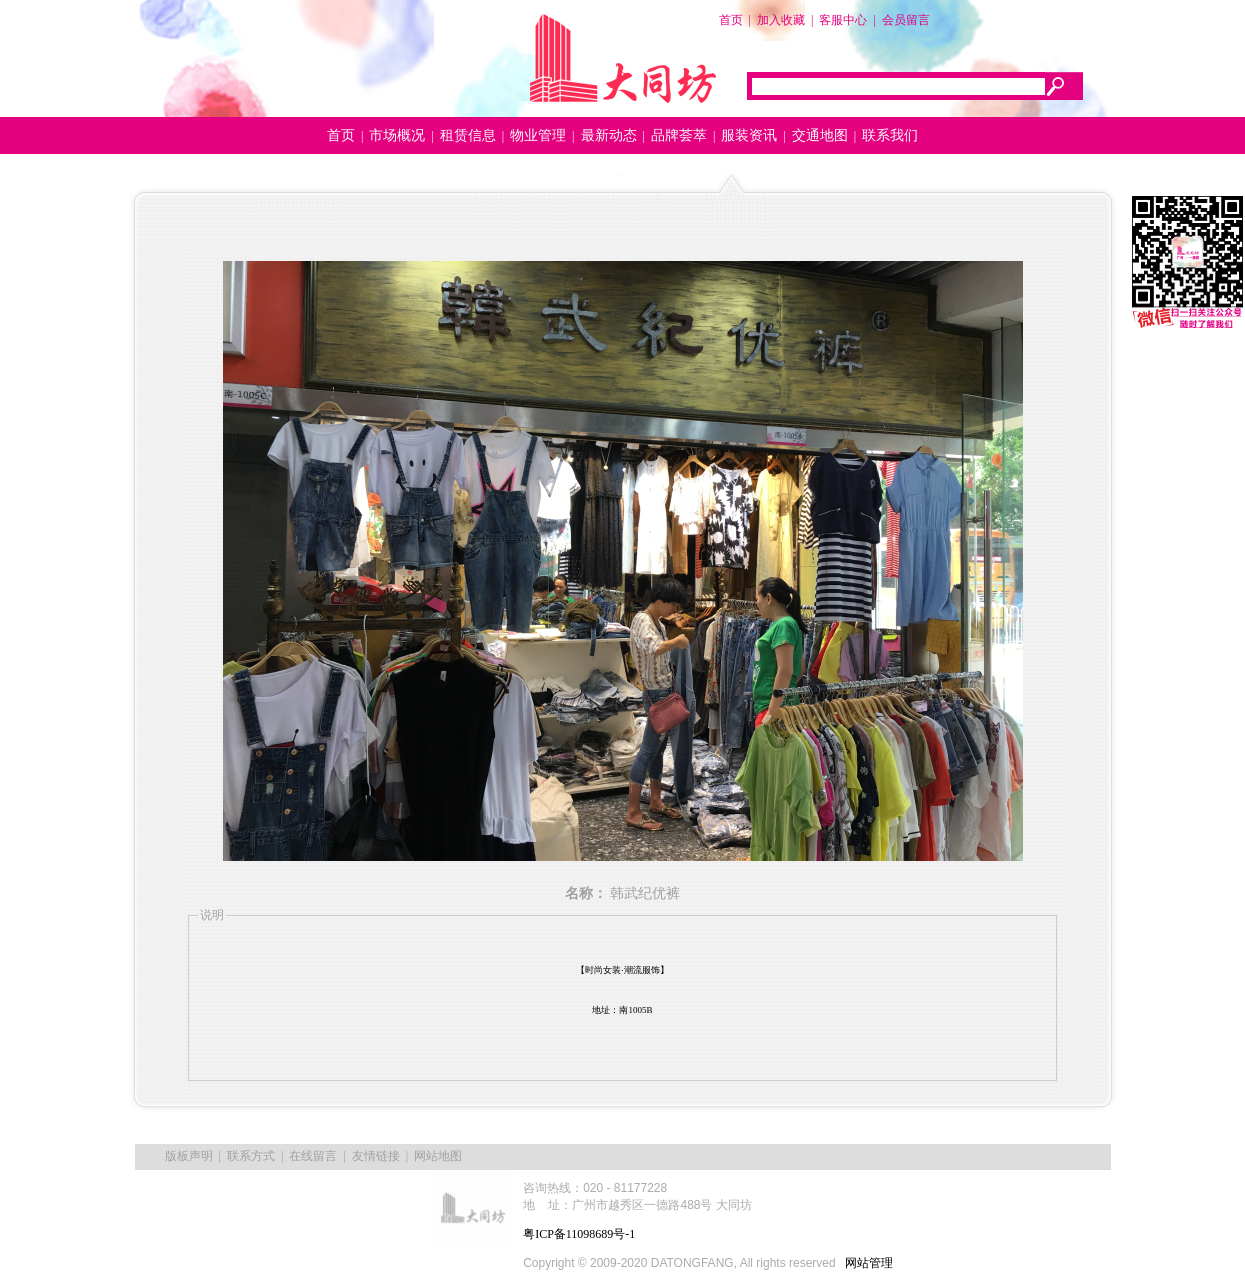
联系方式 (251, 1156)
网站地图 (438, 1156)
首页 (731, 20)
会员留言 (906, 20)
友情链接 (376, 1156)
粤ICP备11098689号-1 (579, 1234)
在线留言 (313, 1156)
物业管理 (538, 135)
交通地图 (820, 135)
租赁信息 (468, 135)
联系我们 (890, 135)
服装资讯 (749, 135)
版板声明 (189, 1156)
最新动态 (609, 135)
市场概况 (397, 135)
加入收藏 (781, 20)
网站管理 (869, 1263)
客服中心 (843, 20)
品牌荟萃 (679, 135)
